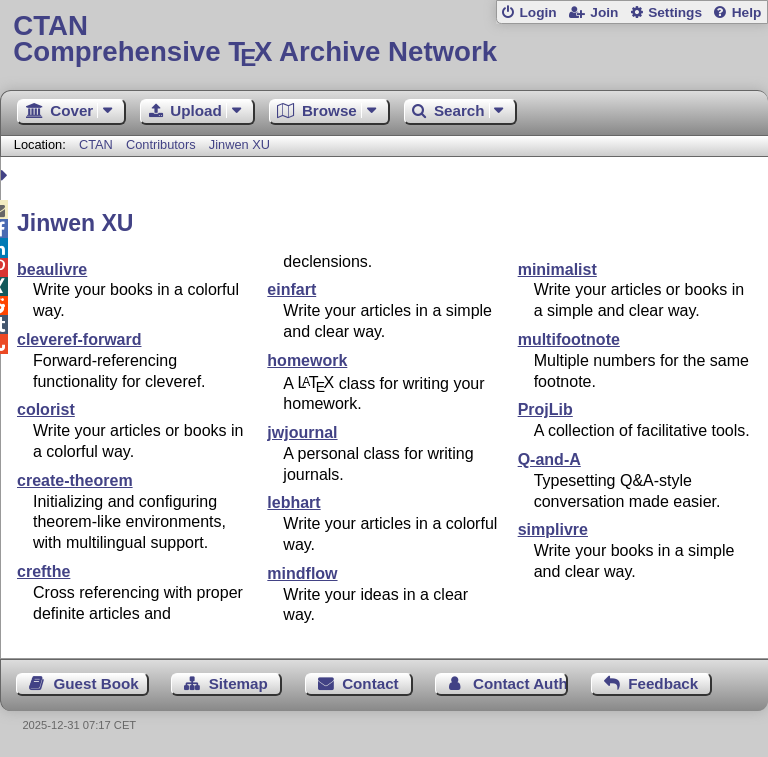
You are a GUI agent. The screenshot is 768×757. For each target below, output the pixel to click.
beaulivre (52, 269)
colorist (46, 409)
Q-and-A (549, 459)
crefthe (43, 571)
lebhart (293, 502)
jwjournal (302, 432)
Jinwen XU (239, 144)
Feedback (663, 683)
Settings (675, 12)
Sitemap (238, 683)
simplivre (553, 529)
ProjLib (545, 409)
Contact (370, 683)
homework (307, 360)
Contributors (161, 144)
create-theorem (75, 480)
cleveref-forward (79, 339)
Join (604, 12)
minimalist (557, 269)
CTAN (96, 144)
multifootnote (569, 339)
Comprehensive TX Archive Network (383, 39)
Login (537, 12)
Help (747, 12)
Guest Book (96, 683)
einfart (291, 289)
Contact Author (520, 683)
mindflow (302, 573)
